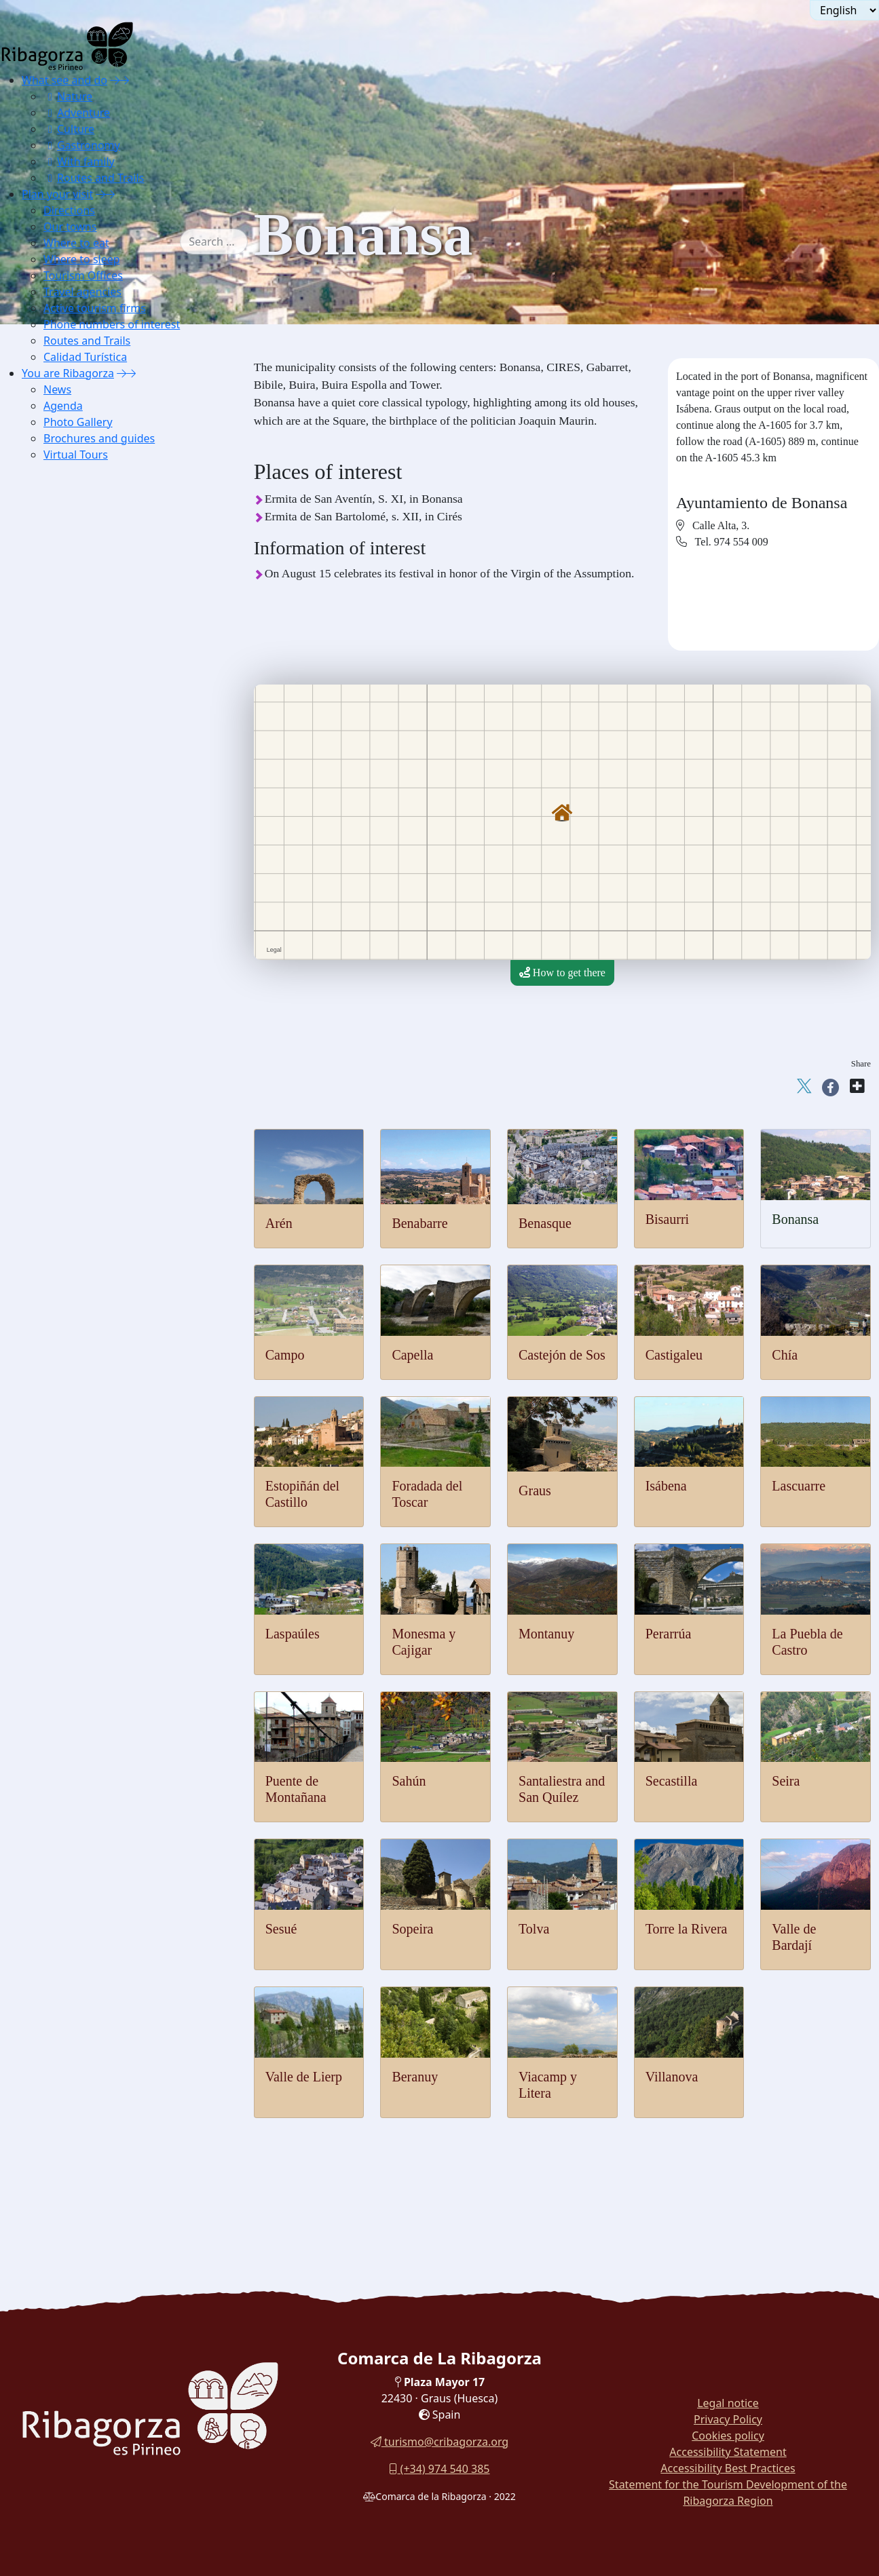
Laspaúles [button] (73, 550)
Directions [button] (69, 210)
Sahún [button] (65, 652)
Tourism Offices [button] (83, 275)
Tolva (534, 1928)
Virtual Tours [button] (75, 454)
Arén (279, 1223)
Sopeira (412, 1928)
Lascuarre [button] (73, 533)
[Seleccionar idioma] (844, 10)
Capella (412, 1354)
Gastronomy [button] (81, 145)
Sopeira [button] (68, 737)
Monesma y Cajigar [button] (94, 567)
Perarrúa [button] (70, 601)
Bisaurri (667, 1219)
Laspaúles (292, 1633)
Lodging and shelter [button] (95, 890)
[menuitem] (111, 129)
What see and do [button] (64, 80)
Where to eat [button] (76, 242)
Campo (285, 1354)
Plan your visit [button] (57, 194)
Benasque (545, 1223)
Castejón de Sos (562, 1354)
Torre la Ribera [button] (84, 771)
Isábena (666, 1485)
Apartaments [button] (79, 923)
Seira (786, 1780)
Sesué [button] (64, 720)
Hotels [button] (66, 906)
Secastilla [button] (72, 686)
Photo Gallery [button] (78, 422)
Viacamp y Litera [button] (89, 822)
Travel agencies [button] (82, 291)
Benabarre (419, 1223)
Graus (535, 1490)
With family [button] (79, 161)
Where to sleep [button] (81, 259)
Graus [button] (64, 499)
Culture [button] (68, 128)
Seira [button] (63, 703)
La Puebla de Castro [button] (95, 618)
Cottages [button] (71, 940)
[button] (119, 80)
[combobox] (234, 241)
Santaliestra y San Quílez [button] (106, 669)
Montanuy (546, 1633)
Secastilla (672, 1780)
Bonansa (795, 1219)
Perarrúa (669, 1633)
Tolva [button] (64, 754)
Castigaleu (674, 1354)
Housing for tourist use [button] (101, 991)
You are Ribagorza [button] (68, 373)
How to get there (562, 972)
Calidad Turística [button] (85, 356)
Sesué (281, 1928)
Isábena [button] (68, 516)
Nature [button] (67, 96)
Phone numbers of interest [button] (111, 324)
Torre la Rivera (687, 1928)
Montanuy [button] (74, 584)
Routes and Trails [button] (93, 177)
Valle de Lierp (303, 2076)
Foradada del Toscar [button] (95, 482)
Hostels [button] (68, 957)
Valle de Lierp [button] (82, 805)
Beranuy (415, 2076)
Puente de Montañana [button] (99, 635)
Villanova (672, 2076)
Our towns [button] (69, 226)
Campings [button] (74, 974)
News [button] (57, 389)
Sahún (409, 1780)
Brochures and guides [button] (99, 438)
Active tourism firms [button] (94, 308)
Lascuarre (798, 1485)
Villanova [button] (73, 839)
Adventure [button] (76, 112)
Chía (785, 1354)
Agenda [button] (63, 405)
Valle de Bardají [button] (86, 788)
